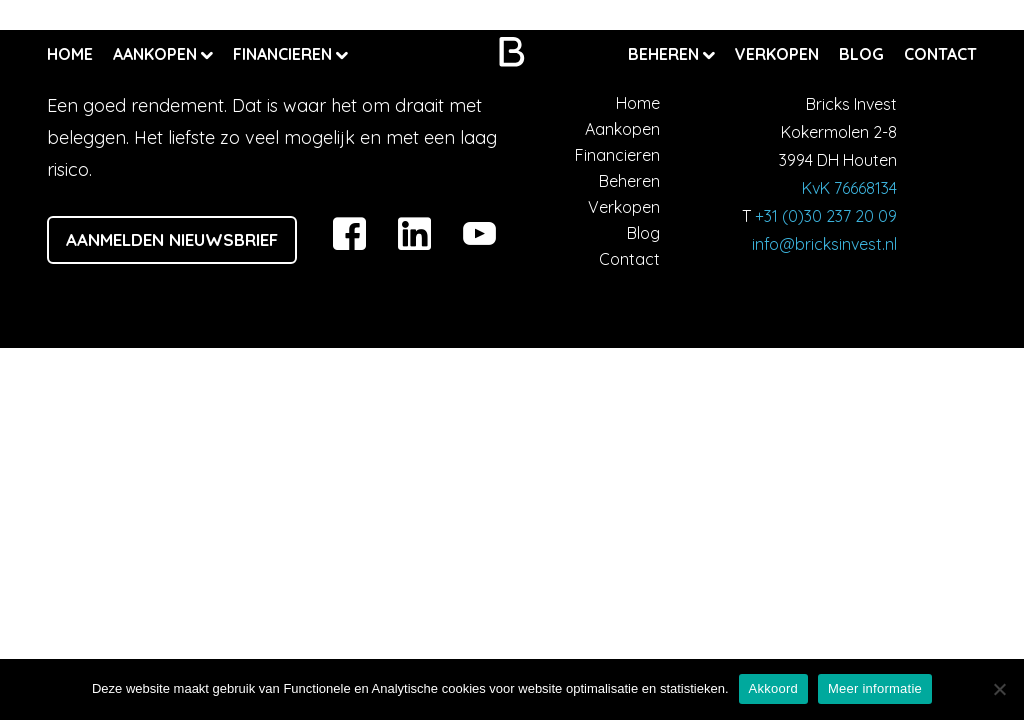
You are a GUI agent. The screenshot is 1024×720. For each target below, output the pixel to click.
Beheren (665, 54)
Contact (940, 54)
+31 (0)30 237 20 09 (826, 216)
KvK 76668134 (849, 188)
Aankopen (157, 54)
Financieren (284, 54)
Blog (861, 54)
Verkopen (777, 54)
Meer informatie (875, 688)
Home (70, 54)
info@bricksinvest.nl (824, 244)
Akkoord (773, 688)
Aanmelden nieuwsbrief (172, 239)
